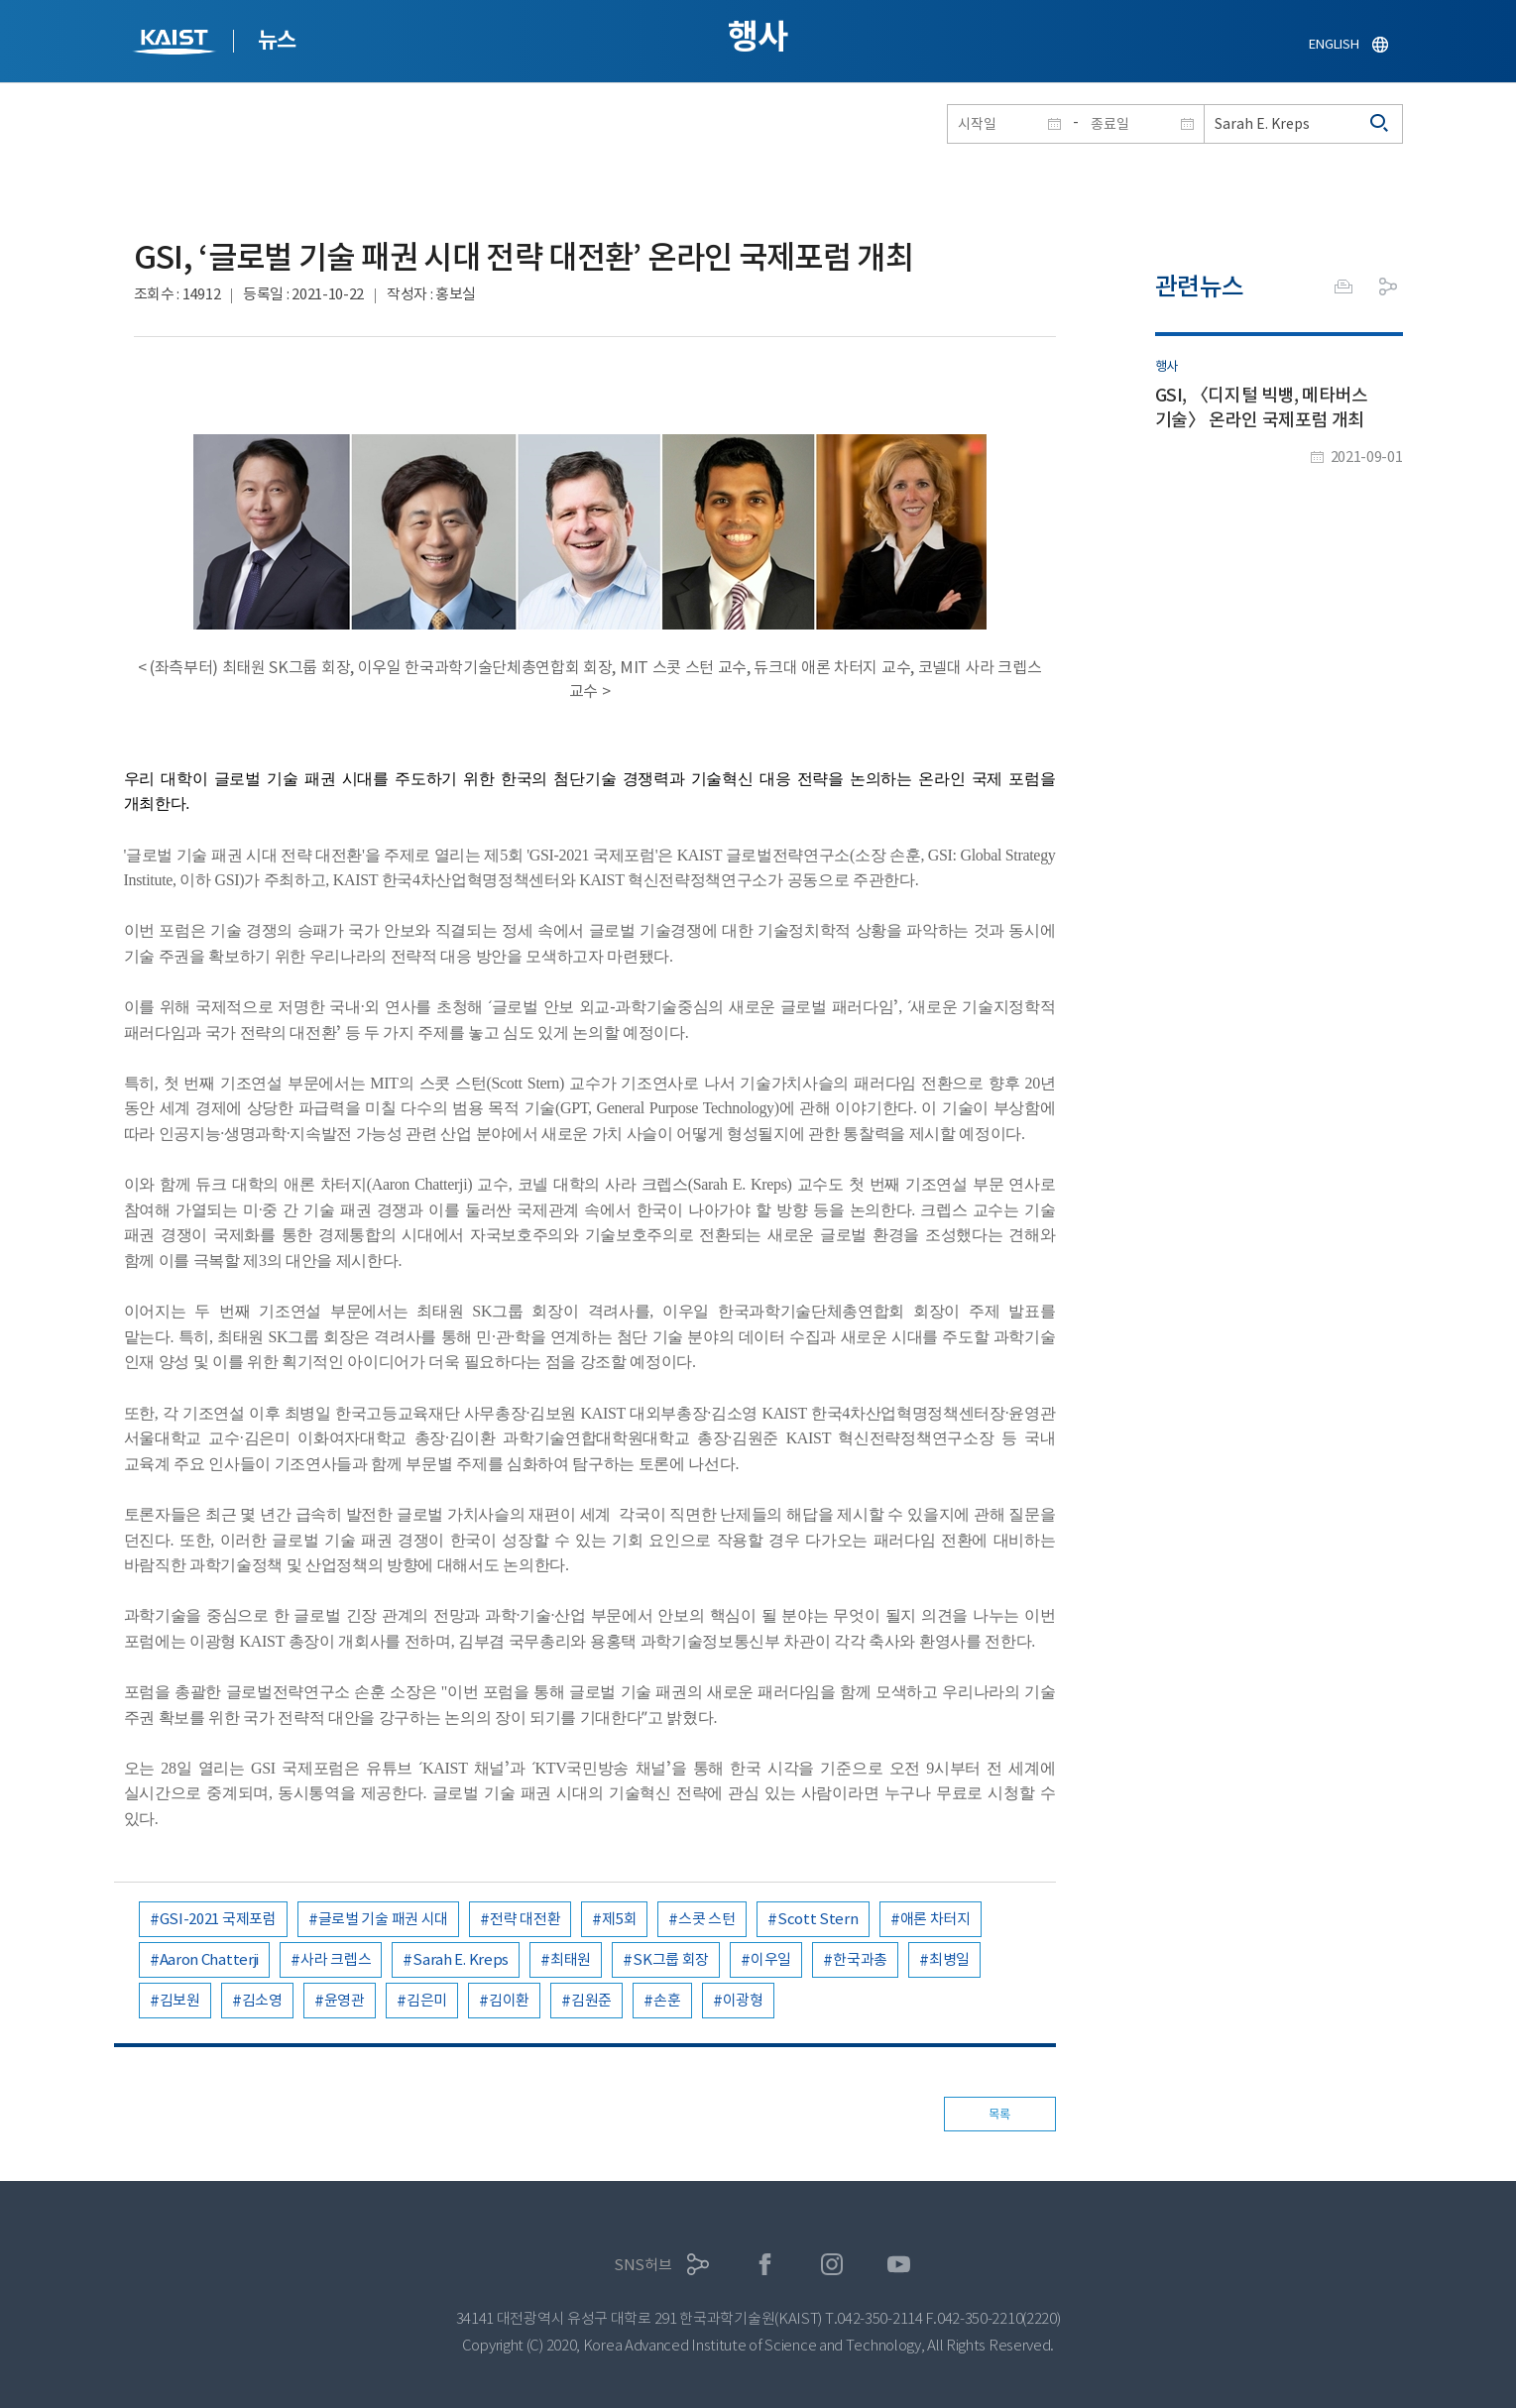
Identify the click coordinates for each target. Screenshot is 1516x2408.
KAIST (176, 44)
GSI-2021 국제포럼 (218, 1918)
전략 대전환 (525, 1918)
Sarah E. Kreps (460, 1959)
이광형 (743, 2000)
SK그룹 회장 (671, 1959)
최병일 (949, 1959)
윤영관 (344, 2000)
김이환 (509, 2000)
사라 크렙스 (335, 1959)
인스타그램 (832, 2264)
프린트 (1343, 286)
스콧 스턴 (707, 1918)
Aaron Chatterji (210, 1959)
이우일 (771, 1959)
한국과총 (860, 1959)
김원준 (591, 2000)
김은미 (427, 2000)
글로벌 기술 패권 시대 (383, 1918)
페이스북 (765, 2264)
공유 (1388, 286)
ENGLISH (1333, 44)
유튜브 (898, 2264)
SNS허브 (643, 2264)
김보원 (180, 2000)
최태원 (570, 1959)
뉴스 (277, 40)
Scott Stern (818, 1918)
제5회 (619, 1918)
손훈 (666, 2000)
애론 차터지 (935, 1918)
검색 (1380, 124)
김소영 (262, 2000)
